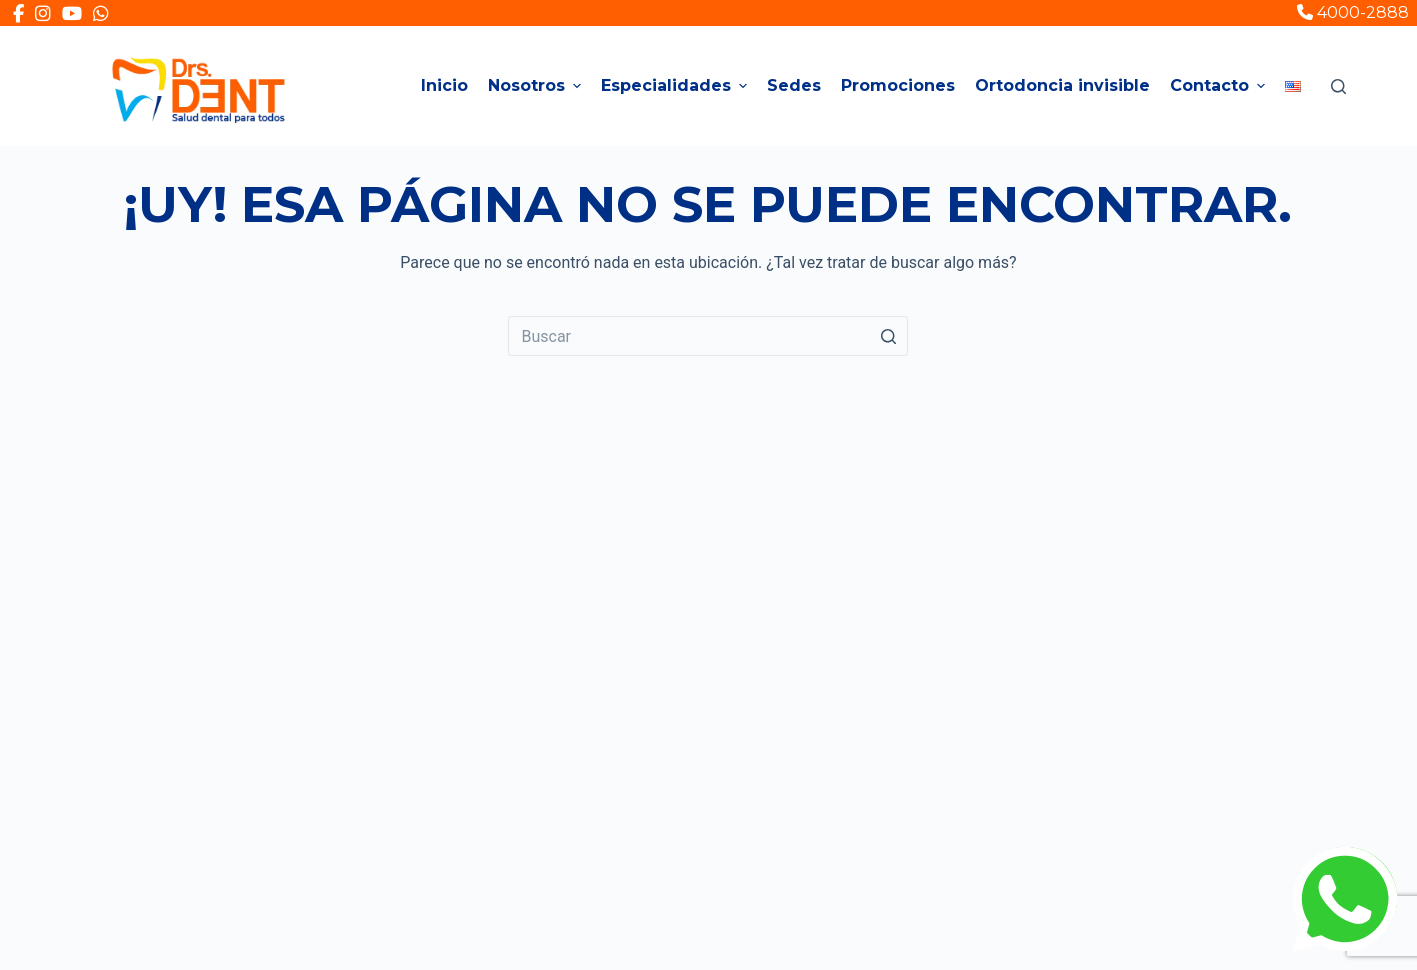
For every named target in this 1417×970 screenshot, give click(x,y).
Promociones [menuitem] (898, 85)
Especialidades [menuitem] (676, 85)
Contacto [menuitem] (1220, 85)
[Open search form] (1338, 86)
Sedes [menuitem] (794, 85)
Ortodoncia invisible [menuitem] (1062, 85)
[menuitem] (1293, 86)
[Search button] (888, 336)
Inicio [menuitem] (444, 85)
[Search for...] (708, 336)
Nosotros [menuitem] (537, 85)
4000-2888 (1353, 12)
